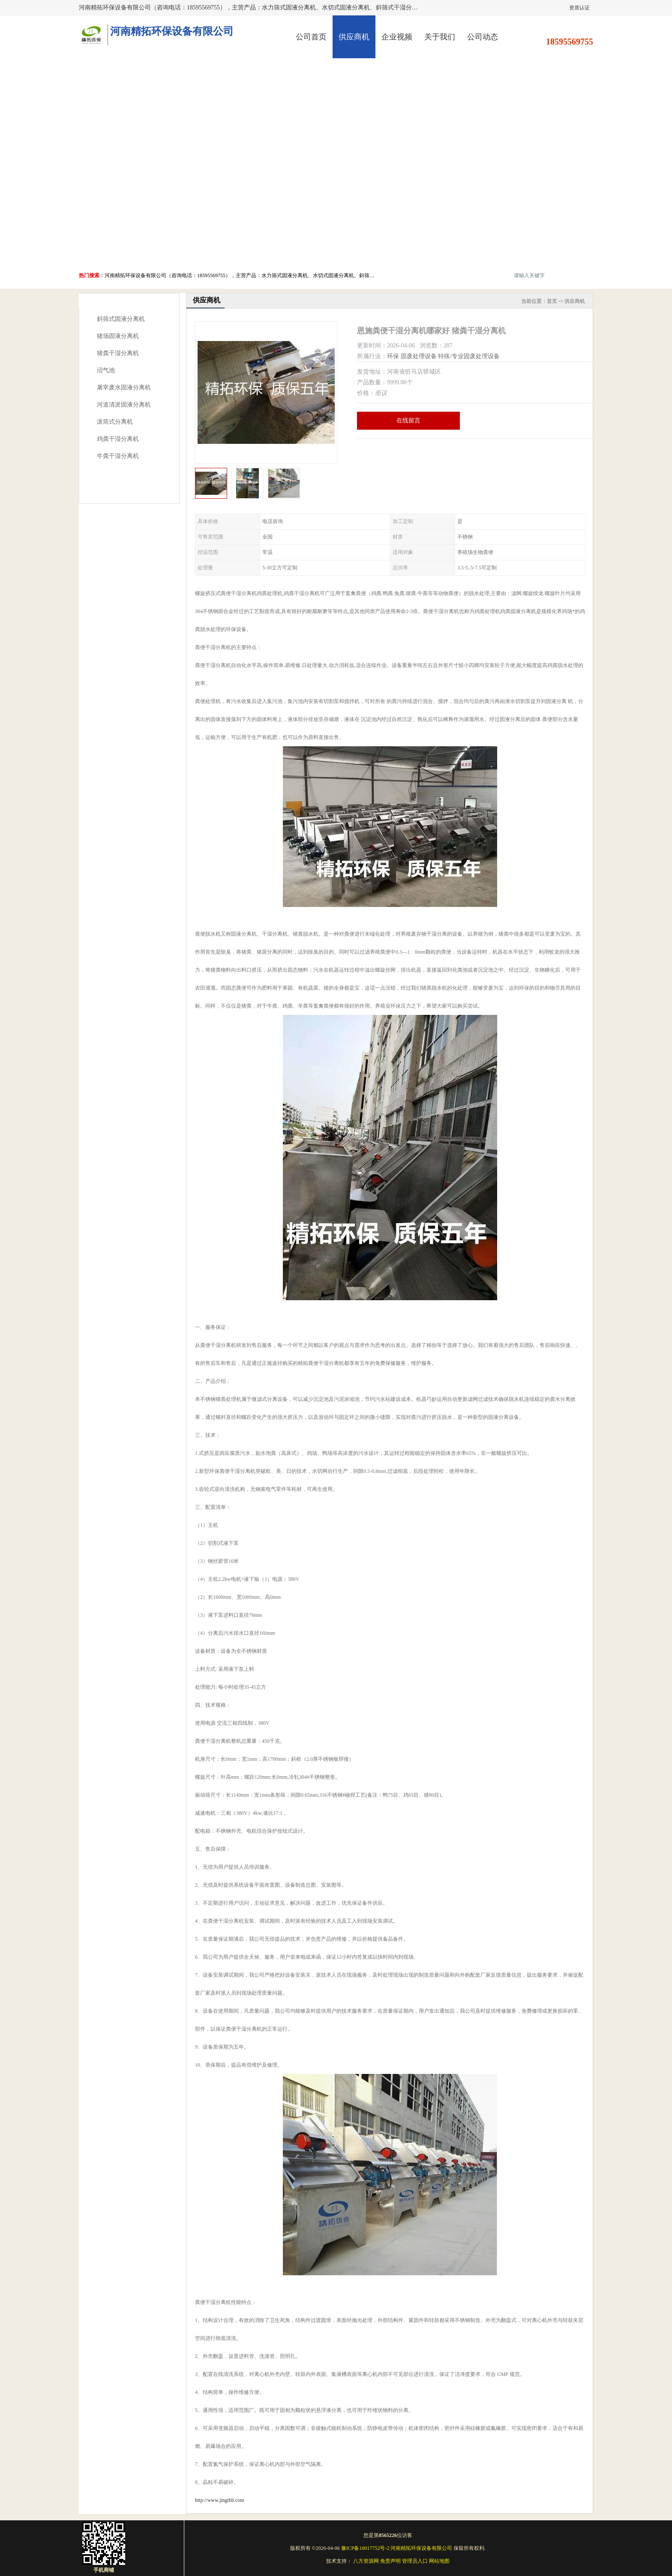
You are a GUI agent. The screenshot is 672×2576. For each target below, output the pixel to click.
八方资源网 (366, 2561)
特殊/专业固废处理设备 (469, 356)
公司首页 (311, 37)
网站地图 (439, 2561)
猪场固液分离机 (118, 336)
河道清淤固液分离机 (124, 404)
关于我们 (439, 37)
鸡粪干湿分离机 (118, 439)
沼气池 (106, 370)
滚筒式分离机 (115, 422)
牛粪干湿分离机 (118, 456)
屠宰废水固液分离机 (124, 387)
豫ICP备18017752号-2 (365, 2548)
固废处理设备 (419, 356)
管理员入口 (415, 2561)
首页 (552, 301)
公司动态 (482, 37)
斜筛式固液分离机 (121, 319)
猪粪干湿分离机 (118, 353)
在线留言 (408, 420)
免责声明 (390, 2561)
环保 (393, 356)
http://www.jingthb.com (219, 2500)
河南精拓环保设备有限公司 (421, 2548)
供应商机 (354, 37)
